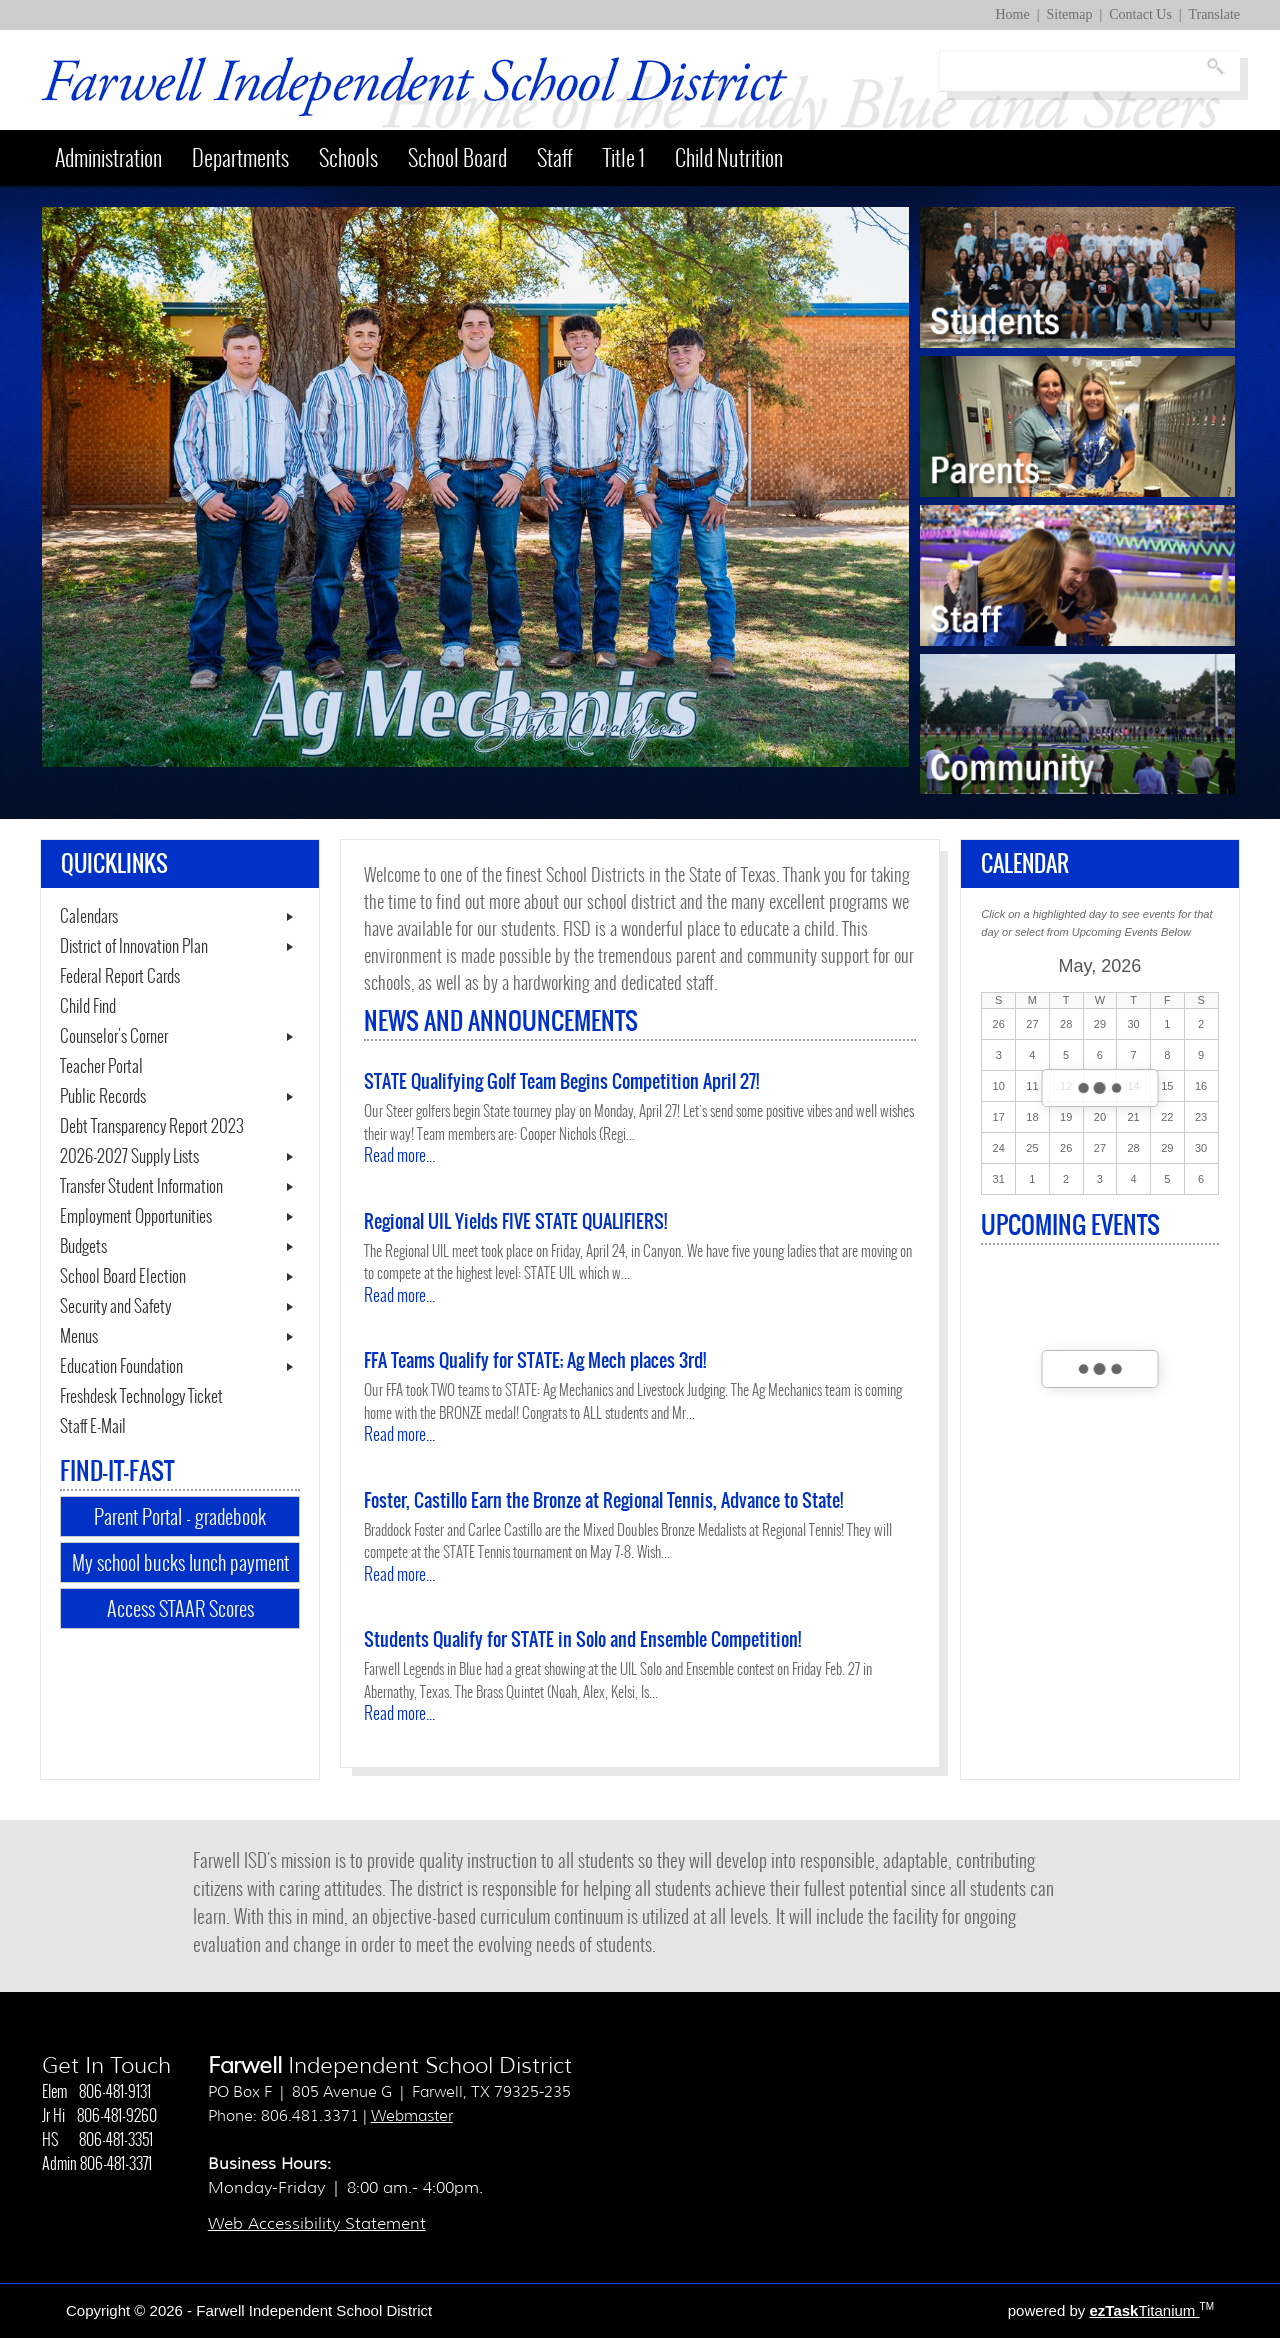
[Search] (1071, 71)
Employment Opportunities (136, 1217)
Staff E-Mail (117, 1427)
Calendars (89, 917)
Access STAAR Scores (203, 1611)
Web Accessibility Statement (317, 2223)
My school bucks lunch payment (180, 1562)
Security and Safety (115, 1307)
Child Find (88, 1007)
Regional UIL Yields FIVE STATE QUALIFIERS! (515, 1221)
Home (1013, 14)
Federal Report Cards (120, 977)
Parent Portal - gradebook (180, 1516)
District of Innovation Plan (134, 947)
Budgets (83, 1247)
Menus (79, 1337)
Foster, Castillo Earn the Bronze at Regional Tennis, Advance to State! (603, 1500)
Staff (555, 158)
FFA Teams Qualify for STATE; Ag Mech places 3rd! (535, 1360)
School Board (457, 158)
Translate (1214, 14)
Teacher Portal (125, 1067)
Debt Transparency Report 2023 (179, 1127)
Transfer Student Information (141, 1187)
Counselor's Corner (114, 1037)
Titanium (1144, 2310)
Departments (240, 158)
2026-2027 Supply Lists (129, 1157)
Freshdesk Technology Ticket (165, 1397)
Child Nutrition (729, 158)
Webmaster (412, 2116)
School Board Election (123, 1277)
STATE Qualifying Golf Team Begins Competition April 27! (561, 1081)
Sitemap (1070, 14)
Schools (348, 158)
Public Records (103, 1097)
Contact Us (1140, 14)
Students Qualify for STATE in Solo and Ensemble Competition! (582, 1639)
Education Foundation (121, 1367)
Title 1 (624, 158)
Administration (108, 158)
